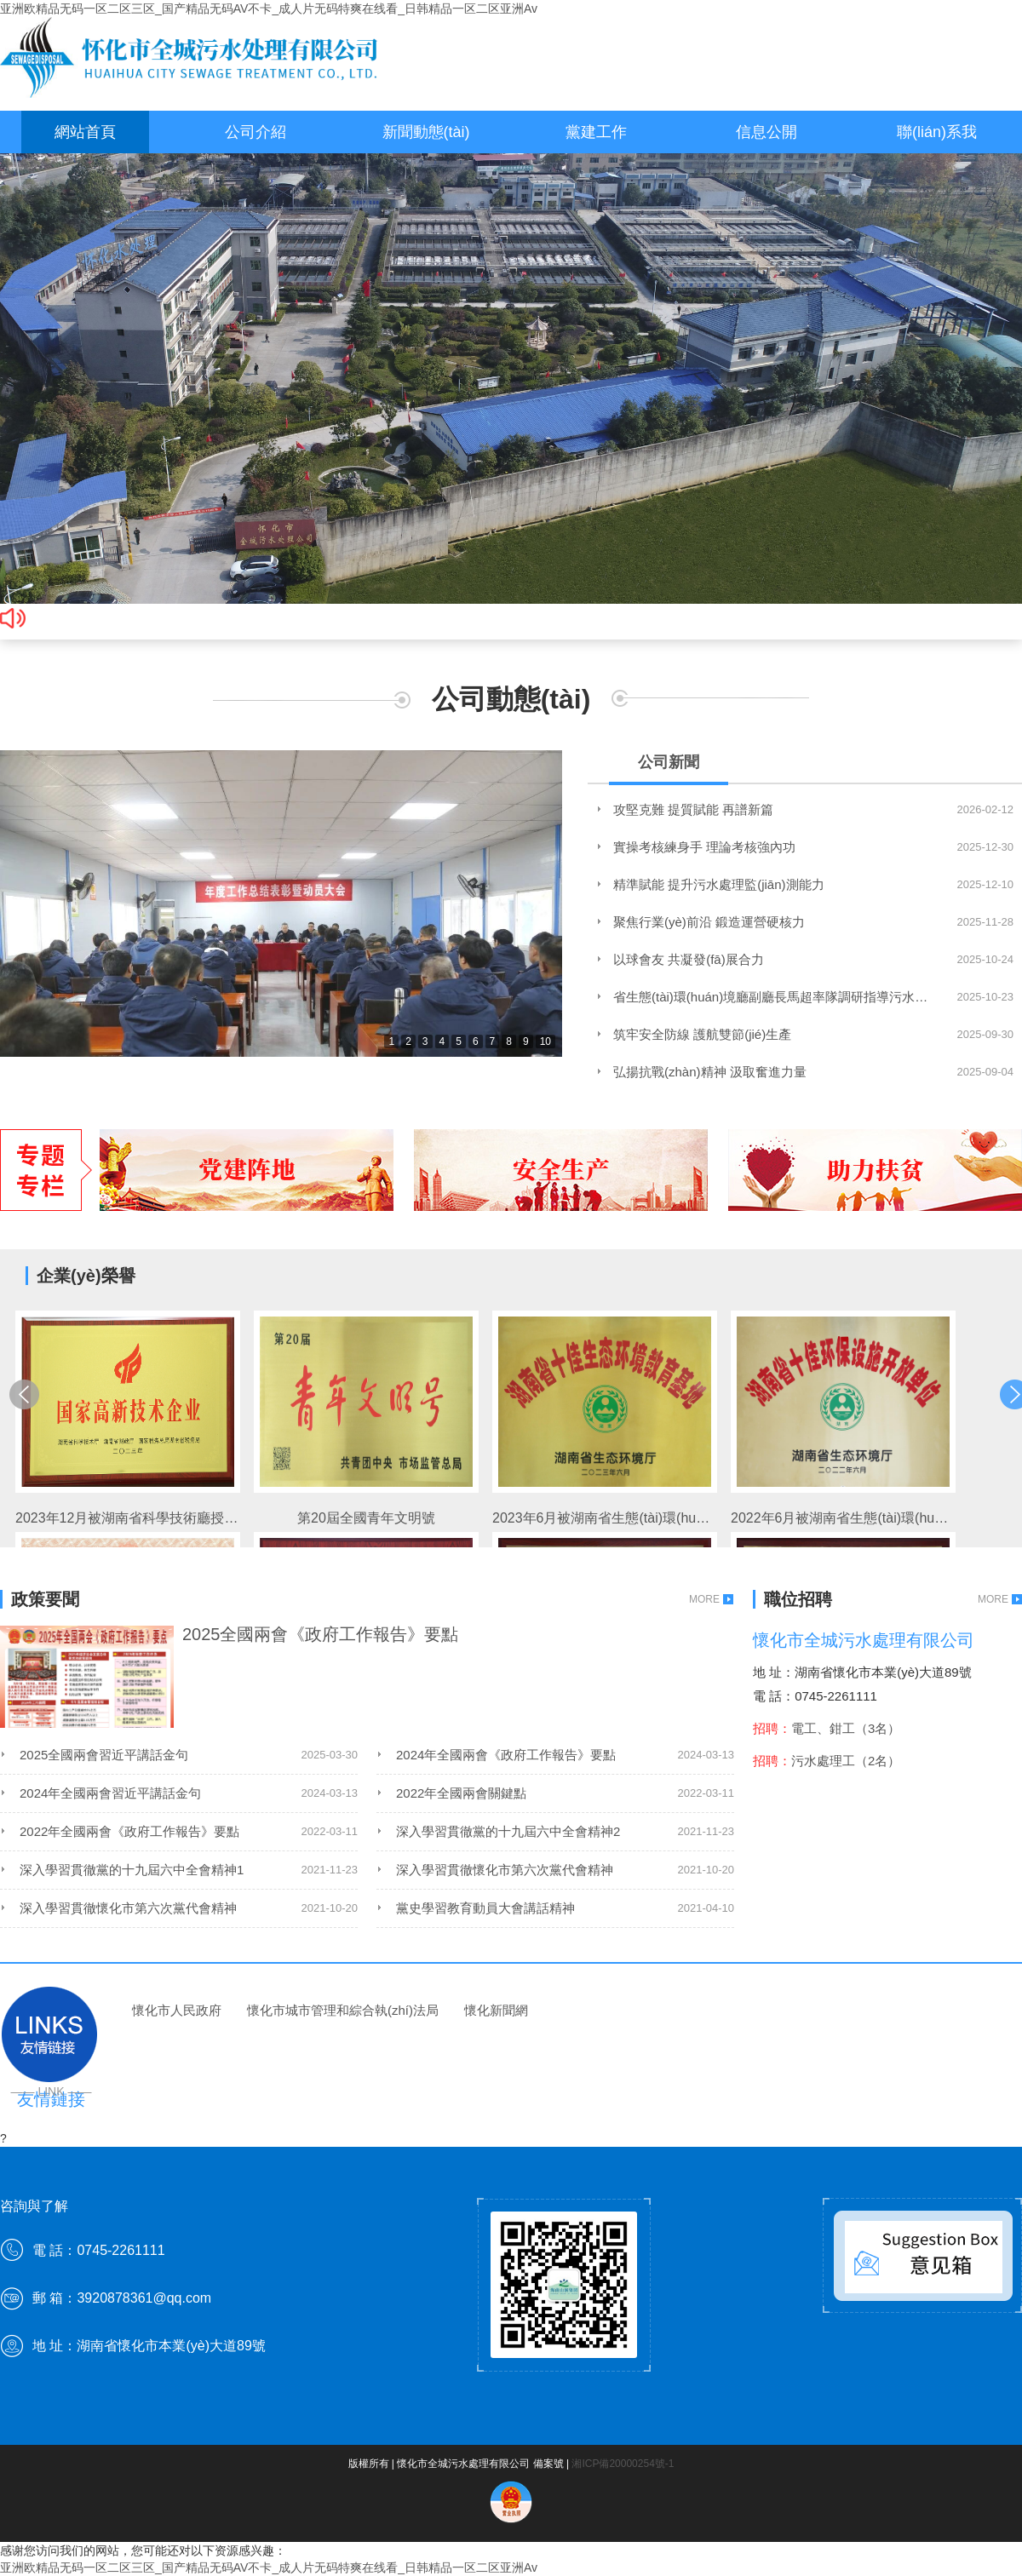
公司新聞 (668, 762)
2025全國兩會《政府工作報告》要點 (320, 1634)
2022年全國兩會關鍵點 (461, 1793)
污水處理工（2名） (845, 1760)
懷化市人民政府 (176, 2010)
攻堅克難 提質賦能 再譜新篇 (693, 809)
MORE (704, 1599)
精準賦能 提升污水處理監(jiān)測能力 (718, 884)
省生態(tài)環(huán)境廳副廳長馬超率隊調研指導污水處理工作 (770, 997)
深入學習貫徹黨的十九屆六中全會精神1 (132, 1869)
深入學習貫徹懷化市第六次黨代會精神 (504, 1869)
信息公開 (766, 132)
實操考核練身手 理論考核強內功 (704, 847)
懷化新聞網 (496, 2010)
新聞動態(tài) (426, 132)
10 (545, 1041)
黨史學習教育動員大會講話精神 (485, 1908)
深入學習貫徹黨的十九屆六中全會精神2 (508, 1831)
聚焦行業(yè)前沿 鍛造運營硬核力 (709, 922)
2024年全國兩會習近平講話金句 (110, 1793)
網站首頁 (85, 132)
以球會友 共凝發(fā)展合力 (688, 959)
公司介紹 (255, 132)
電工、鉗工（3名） (845, 1728)
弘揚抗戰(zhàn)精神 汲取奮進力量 (710, 1071)
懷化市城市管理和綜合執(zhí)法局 (343, 2010)
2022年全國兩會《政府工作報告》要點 (129, 1831)
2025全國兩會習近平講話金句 (104, 1754)
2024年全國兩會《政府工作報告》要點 (506, 1754)
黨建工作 (596, 132)
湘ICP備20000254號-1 (622, 2464)
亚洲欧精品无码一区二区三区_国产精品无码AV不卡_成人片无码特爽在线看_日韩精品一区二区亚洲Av (268, 8)
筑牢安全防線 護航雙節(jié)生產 (702, 1034)
